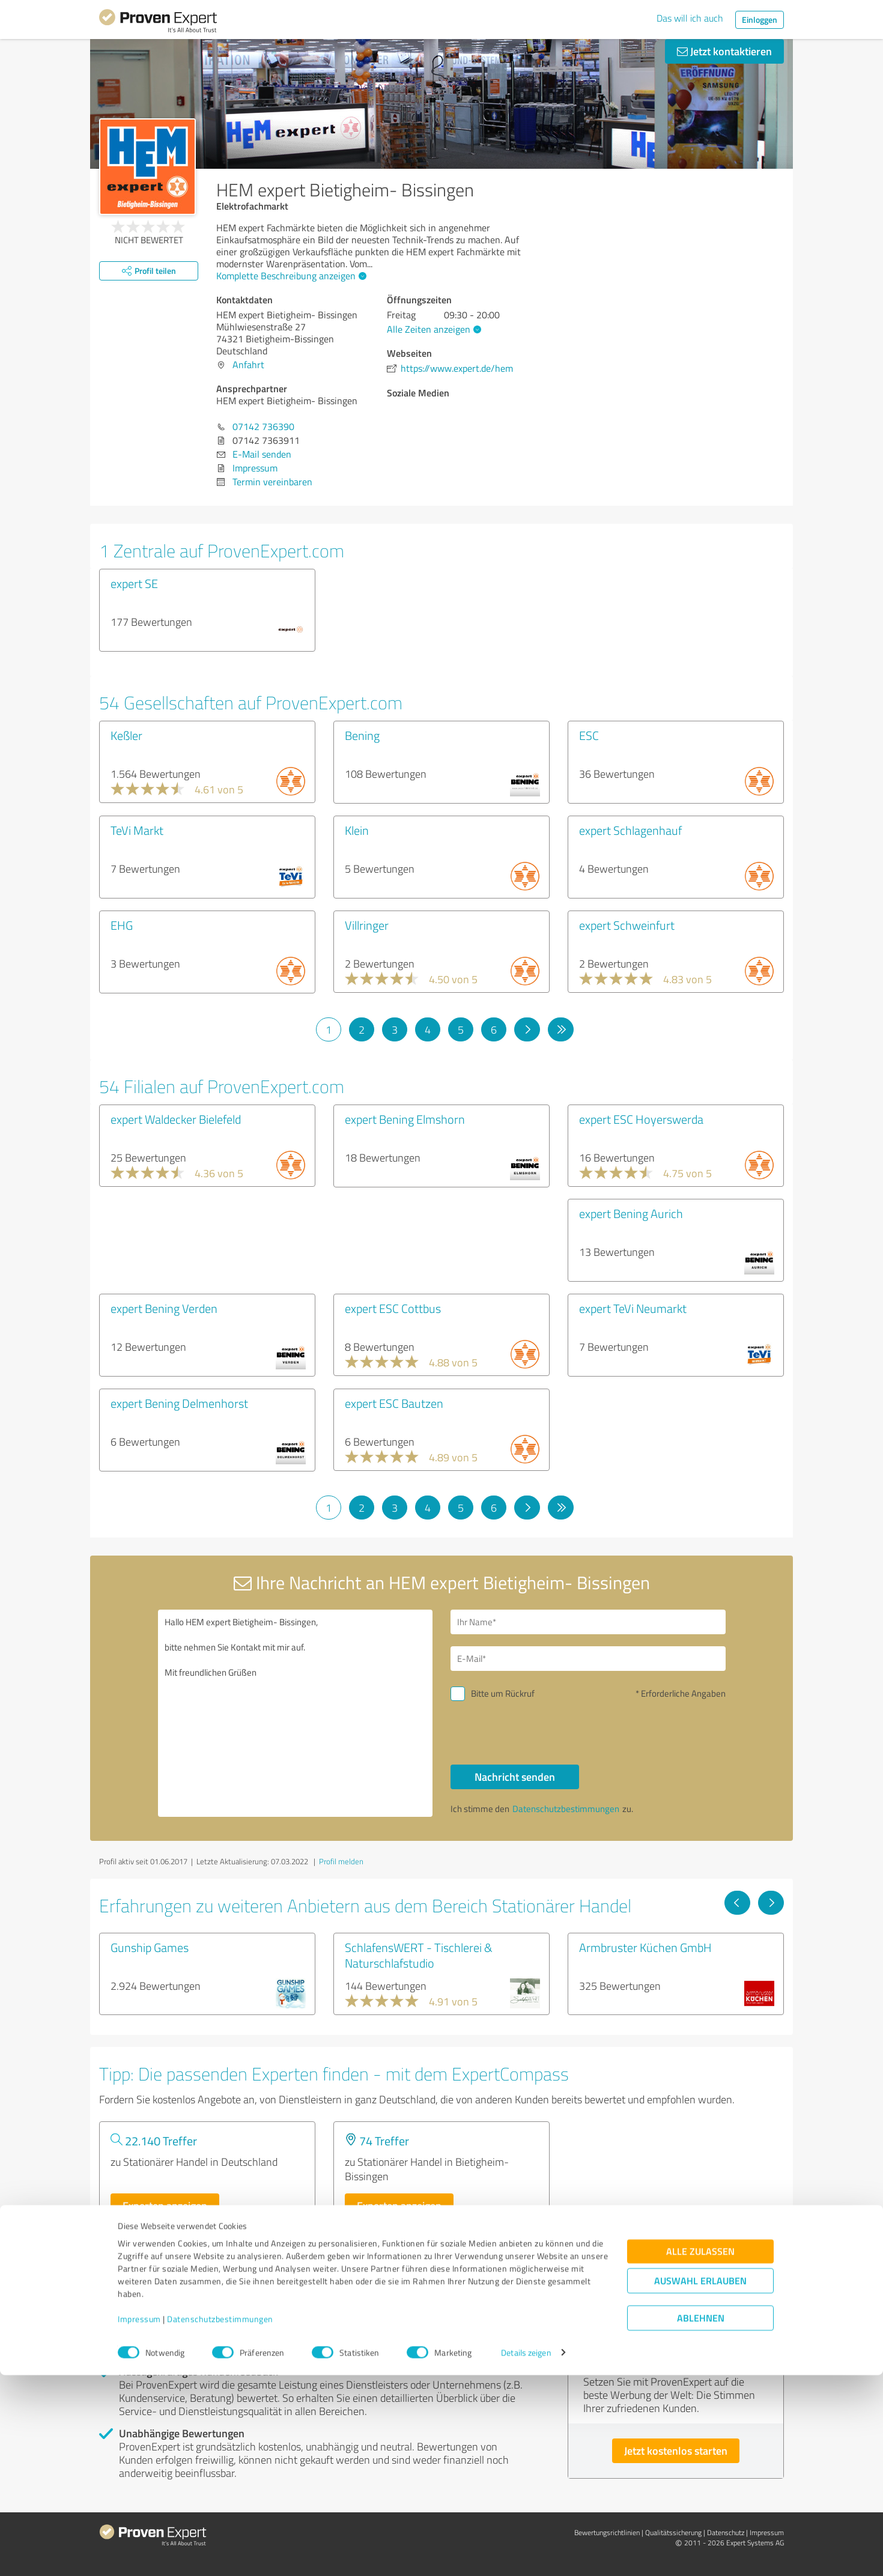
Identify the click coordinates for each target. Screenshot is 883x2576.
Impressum (139, 2520)
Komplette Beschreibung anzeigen (289, 275)
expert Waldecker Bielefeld (176, 1119)
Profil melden (341, 1861)
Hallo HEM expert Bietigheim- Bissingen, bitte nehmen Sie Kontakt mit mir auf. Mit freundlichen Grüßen (295, 1713)
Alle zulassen (700, 2452)
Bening (362, 735)
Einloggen (759, 19)
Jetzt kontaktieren (724, 51)
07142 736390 (263, 426)
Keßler (126, 735)
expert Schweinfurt (627, 925)
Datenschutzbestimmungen (220, 2520)
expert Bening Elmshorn (405, 1119)
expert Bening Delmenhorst (179, 1403)
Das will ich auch (690, 18)
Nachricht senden (515, 1776)
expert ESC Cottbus (393, 1308)
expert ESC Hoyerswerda (641, 1119)
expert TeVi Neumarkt (633, 1308)
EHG (122, 925)
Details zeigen (526, 2553)
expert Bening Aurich (631, 1213)
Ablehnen (700, 2519)
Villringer (367, 925)
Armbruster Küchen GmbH (645, 1947)
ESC (589, 735)
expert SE (134, 583)
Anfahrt (248, 364)
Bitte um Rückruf (503, 1693)
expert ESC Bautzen (394, 1403)
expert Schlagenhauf (630, 830)
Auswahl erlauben (700, 2481)
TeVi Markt (137, 830)
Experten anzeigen (165, 2205)
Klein (357, 830)
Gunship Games (150, 1947)
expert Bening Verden (164, 1308)
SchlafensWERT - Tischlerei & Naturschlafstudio (419, 1955)
